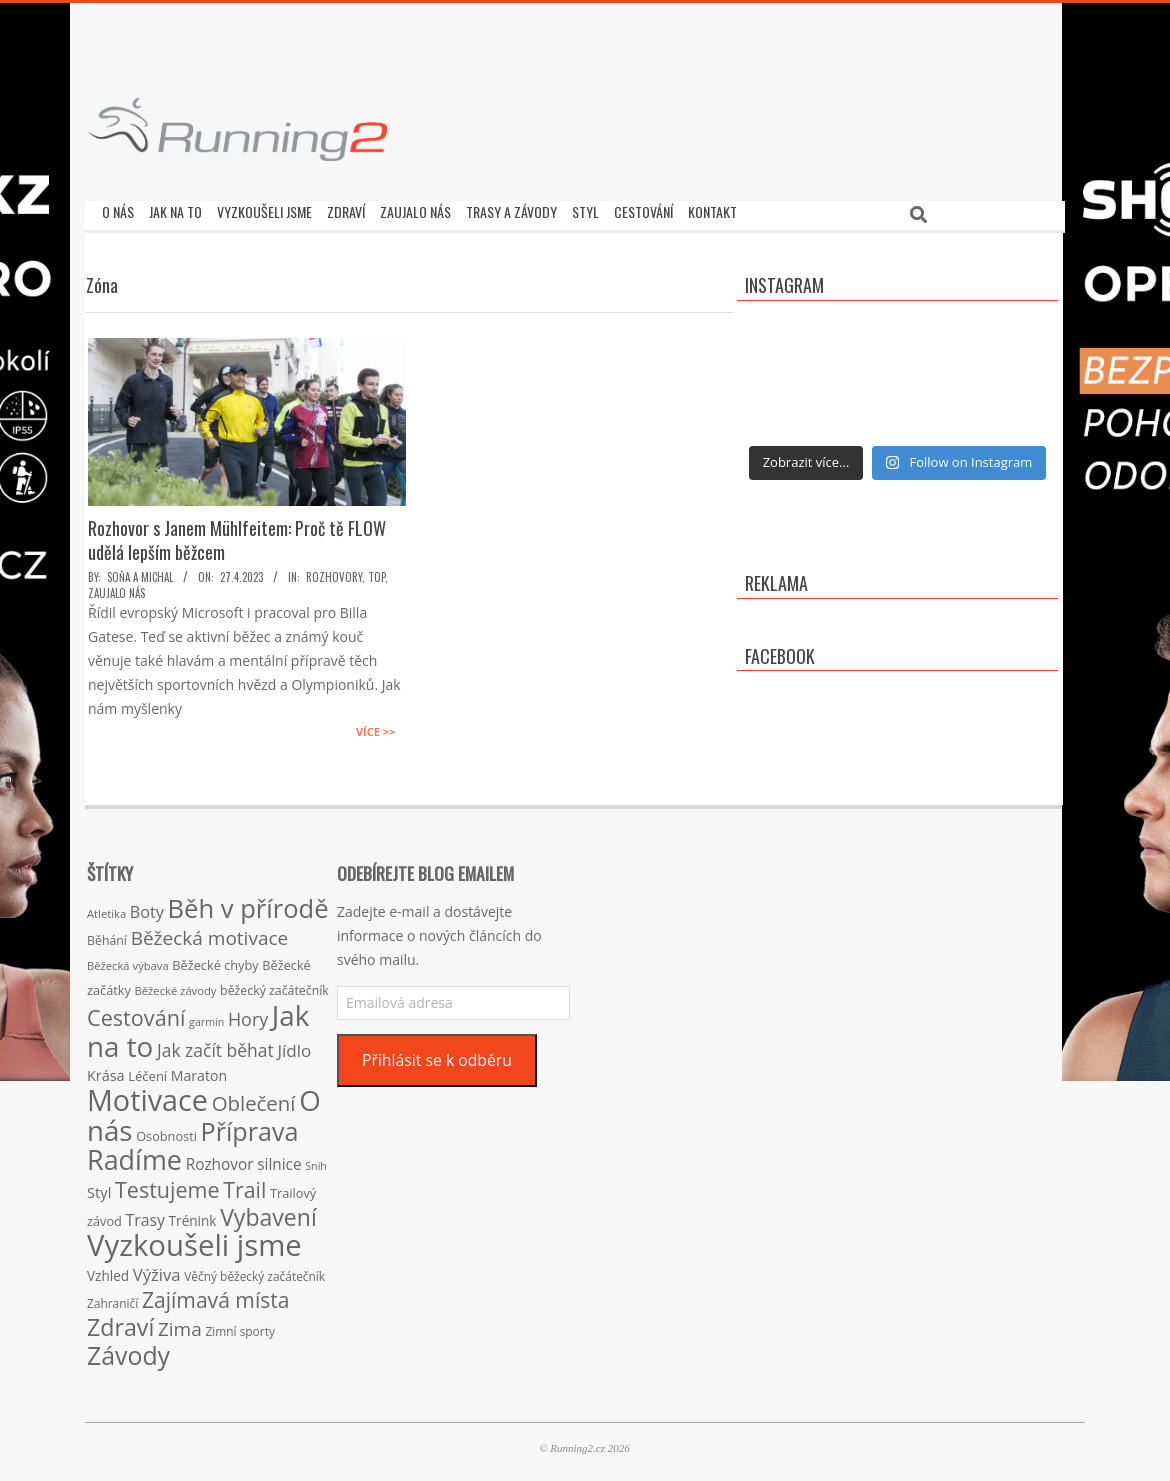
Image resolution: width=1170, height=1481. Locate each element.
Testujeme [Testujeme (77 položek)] (167, 1184)
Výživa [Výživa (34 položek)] (157, 1269)
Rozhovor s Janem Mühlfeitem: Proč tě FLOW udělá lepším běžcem (237, 535)
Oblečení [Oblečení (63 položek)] (254, 1098)
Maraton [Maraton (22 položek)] (199, 1070)
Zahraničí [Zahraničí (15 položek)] (112, 1298)
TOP (376, 572)
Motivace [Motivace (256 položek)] (147, 1094)
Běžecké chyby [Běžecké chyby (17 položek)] (215, 960)
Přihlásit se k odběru (437, 1055)
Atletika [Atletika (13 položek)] (106, 908)
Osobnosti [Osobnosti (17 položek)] (166, 1131)
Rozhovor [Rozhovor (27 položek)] (220, 1159)
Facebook (780, 651)
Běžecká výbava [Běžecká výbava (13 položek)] (128, 960)
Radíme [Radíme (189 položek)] (134, 1154)
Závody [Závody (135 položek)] (128, 1350)
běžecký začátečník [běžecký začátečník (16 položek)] (274, 985)
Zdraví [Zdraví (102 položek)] (120, 1322)
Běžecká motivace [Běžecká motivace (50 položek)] (210, 933)
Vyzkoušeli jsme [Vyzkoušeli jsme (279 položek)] (194, 1240)
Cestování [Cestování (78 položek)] (136, 1012)
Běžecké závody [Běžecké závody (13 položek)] (176, 985)
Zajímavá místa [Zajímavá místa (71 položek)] (216, 1294)
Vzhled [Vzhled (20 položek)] (108, 1270)
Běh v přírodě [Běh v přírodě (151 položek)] (248, 903)
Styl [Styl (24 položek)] (99, 1187)
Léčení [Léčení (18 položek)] (147, 1071)
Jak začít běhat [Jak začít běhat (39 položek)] (215, 1045)
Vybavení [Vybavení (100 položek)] (268, 1212)
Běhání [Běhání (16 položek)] (107, 935)
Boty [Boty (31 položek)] (147, 907)
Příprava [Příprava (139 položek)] (250, 1126)
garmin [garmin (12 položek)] (206, 1017)
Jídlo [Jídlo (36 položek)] (294, 1045)
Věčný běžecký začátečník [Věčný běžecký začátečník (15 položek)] (254, 1271)
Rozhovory (334, 572)
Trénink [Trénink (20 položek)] (193, 1215)
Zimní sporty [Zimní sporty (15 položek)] (239, 1326)
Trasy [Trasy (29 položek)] (145, 1215)
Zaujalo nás (116, 588)
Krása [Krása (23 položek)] (106, 1070)
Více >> (375, 726)
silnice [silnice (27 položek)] (279, 1159)
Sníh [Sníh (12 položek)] (316, 1161)
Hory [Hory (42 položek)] (248, 1014)
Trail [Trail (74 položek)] (244, 1184)
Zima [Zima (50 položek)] (180, 1324)
